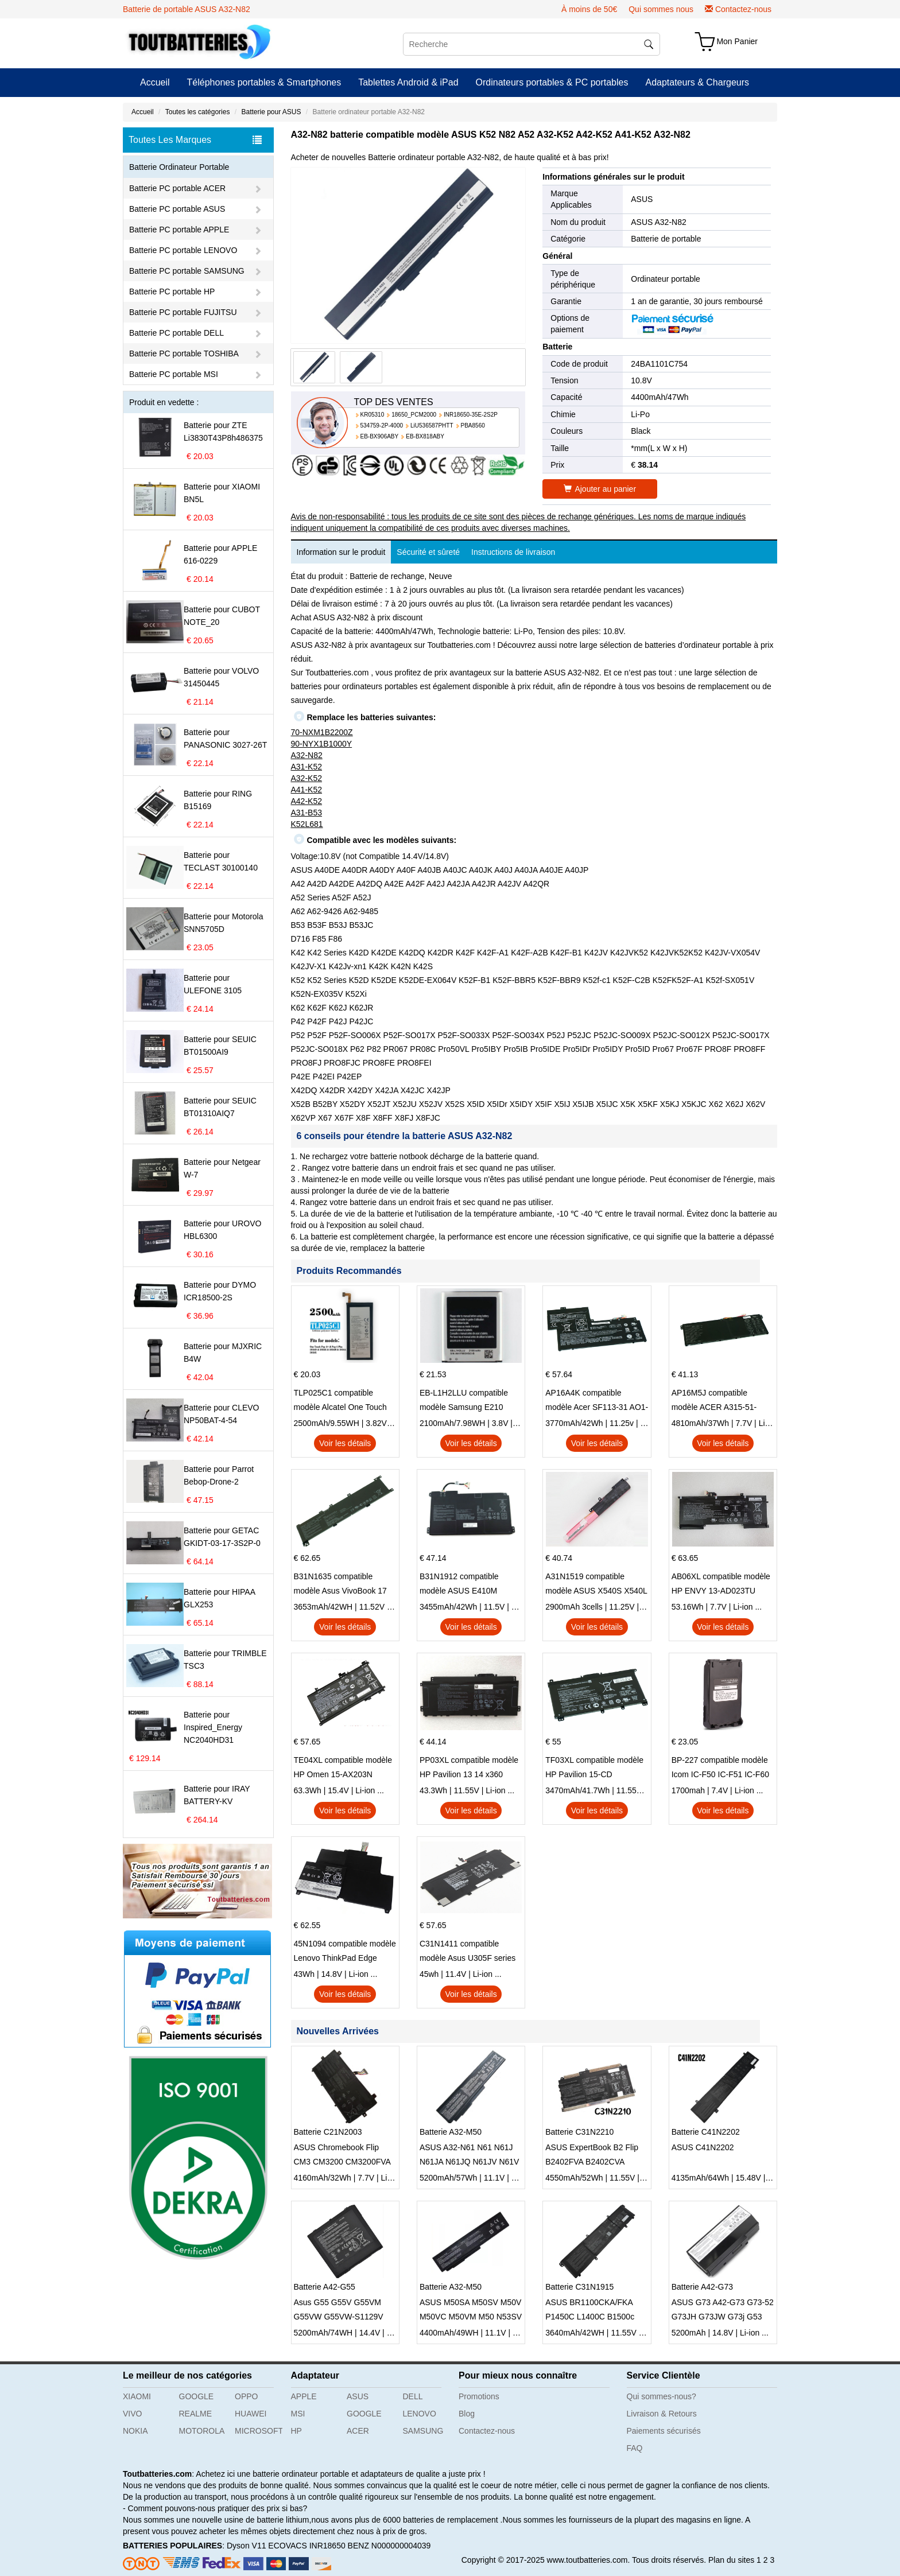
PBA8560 (473, 425)
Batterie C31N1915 (579, 2286)
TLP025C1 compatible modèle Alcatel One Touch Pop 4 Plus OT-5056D (340, 1401)
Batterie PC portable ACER (177, 188)
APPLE (304, 2396)
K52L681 (307, 824)
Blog (467, 2413)
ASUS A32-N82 (658, 222)
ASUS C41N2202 (703, 2147)
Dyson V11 (246, 2545)
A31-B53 (306, 812)
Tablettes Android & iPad (408, 82)
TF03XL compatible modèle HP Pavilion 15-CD (594, 1767)
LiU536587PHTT (431, 425)
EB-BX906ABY (379, 436)
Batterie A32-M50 (451, 2131)
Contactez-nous (743, 9)
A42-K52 (306, 801)
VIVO (132, 2413)
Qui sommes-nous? (661, 2396)
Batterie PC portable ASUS (177, 208)
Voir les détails (345, 1443)
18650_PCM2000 (413, 414)
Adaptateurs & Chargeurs (697, 82)
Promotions (479, 2396)
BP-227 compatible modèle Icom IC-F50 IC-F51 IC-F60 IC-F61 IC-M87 (720, 1768)
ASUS (642, 199)
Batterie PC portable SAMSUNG (187, 270)
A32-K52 (306, 778)
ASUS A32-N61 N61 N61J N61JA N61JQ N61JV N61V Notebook (469, 2156)
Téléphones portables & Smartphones (264, 82)
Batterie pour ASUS (271, 112)
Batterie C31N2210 (579, 2131)
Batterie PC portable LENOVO (183, 250)
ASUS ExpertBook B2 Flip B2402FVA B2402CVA (591, 2154)
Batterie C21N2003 (328, 2131)
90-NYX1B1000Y (321, 743)
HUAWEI (250, 2413)
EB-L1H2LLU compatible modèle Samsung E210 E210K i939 (464, 1401)
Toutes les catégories (197, 112)
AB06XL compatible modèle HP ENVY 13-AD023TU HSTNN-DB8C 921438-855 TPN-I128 (721, 1585)
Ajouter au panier (600, 489)
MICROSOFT (258, 2430)
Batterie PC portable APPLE (179, 229)
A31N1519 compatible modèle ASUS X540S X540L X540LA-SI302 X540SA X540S (596, 1585)
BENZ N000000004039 (389, 2545)
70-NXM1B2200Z (322, 732)
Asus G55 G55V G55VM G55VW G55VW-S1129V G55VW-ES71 (338, 2311)
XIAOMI (137, 2396)
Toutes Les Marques (195, 140)
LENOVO (419, 2413)
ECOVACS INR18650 (306, 2545)
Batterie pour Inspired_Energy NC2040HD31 (213, 1727)
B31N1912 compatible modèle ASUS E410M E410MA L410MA (459, 1585)
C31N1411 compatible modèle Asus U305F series (467, 1951)
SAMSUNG (423, 2430)
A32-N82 (307, 755)
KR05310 (372, 414)
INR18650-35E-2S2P (471, 414)
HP (296, 2430)
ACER (358, 2430)
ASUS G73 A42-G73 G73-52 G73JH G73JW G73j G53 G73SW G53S (723, 2311)
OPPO (246, 2396)
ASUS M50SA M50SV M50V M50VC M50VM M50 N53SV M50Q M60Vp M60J (471, 2311)
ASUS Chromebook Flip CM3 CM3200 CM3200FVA (342, 2154)
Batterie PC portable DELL (176, 332)
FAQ (635, 2448)
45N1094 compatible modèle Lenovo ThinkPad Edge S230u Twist (345, 1952)
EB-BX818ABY (425, 436)
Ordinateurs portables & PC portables (552, 82)
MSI (298, 2413)
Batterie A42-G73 (702, 2286)
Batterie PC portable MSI (173, 374)
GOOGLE (196, 2396)
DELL (413, 2396)
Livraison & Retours (662, 2413)
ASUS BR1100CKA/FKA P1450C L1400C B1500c (589, 2309)
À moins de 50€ (589, 9)
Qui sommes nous (661, 9)
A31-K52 (306, 766)
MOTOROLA (202, 2430)
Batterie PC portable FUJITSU (183, 312)
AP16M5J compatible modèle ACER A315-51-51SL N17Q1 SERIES (714, 1401)
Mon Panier (737, 41)
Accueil (155, 82)
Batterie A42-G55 (324, 2286)
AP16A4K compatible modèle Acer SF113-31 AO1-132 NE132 (596, 1401)
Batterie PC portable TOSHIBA (184, 353)
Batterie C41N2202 (706, 2131)
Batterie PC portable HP (172, 291)
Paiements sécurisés (664, 2430)
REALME (195, 2413)
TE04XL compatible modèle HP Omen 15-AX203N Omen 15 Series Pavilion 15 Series (344, 1768)
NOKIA (135, 2430)
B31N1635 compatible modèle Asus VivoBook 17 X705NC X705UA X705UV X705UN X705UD (341, 1585)
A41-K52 (306, 789)
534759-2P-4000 (382, 425)
